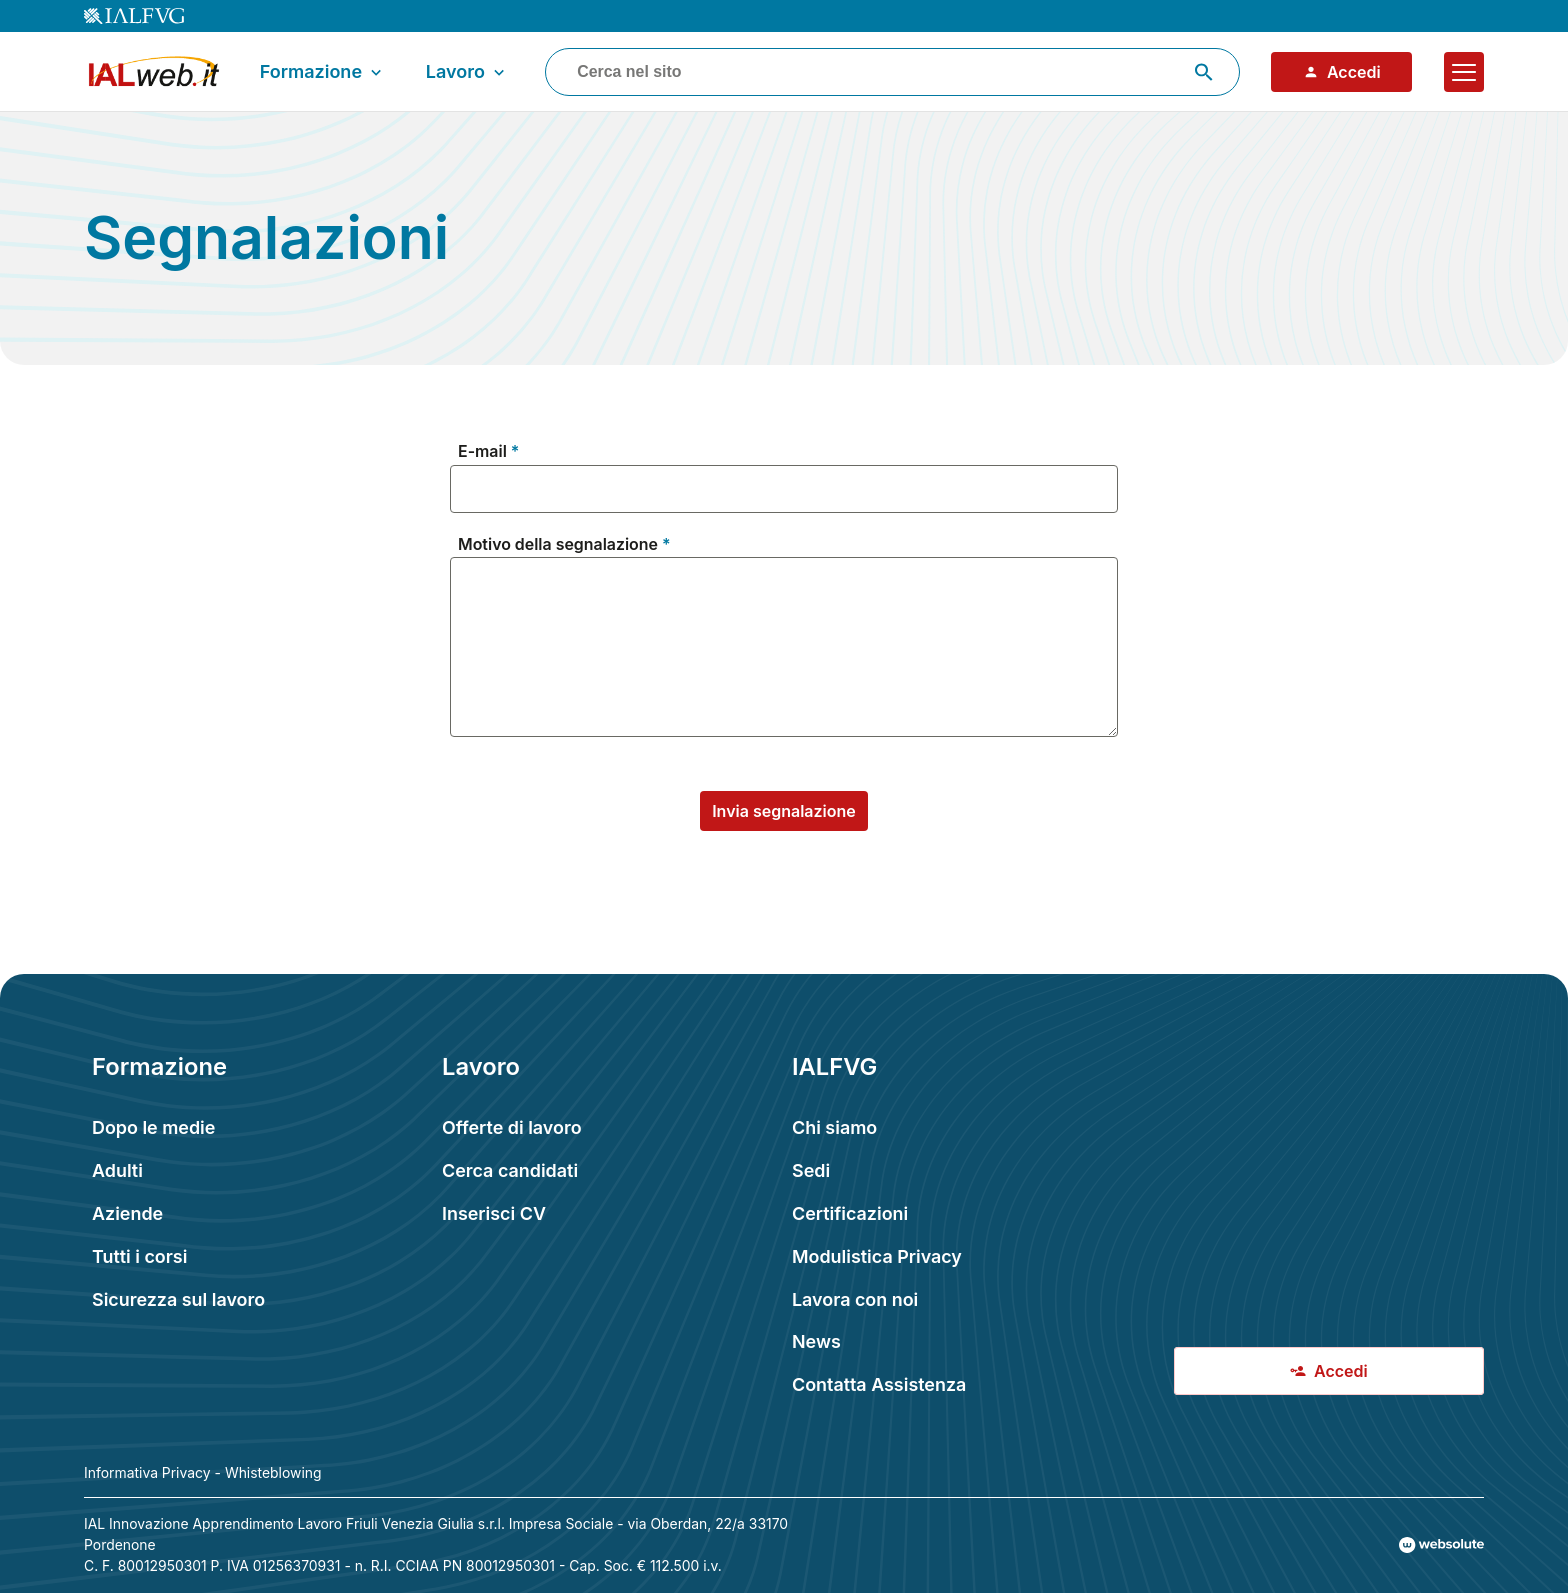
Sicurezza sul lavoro (178, 1299)
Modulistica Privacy (877, 1256)
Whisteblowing (273, 1473)
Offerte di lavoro (512, 1127)
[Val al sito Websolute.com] (1441, 1545)
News (816, 1341)
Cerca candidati (510, 1170)
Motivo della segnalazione (558, 545)
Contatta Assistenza (879, 1384)
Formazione (323, 72)
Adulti (117, 1170)
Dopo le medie (153, 1127)
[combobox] (892, 72)
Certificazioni (850, 1213)
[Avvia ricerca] (1204, 72)
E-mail (482, 452)
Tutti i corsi (139, 1256)
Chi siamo (834, 1127)
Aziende (127, 1213)
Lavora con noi (855, 1299)
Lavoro (467, 72)
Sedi (811, 1170)
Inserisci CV (494, 1213)
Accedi (1342, 72)
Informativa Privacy (147, 1473)
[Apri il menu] (1464, 72)
